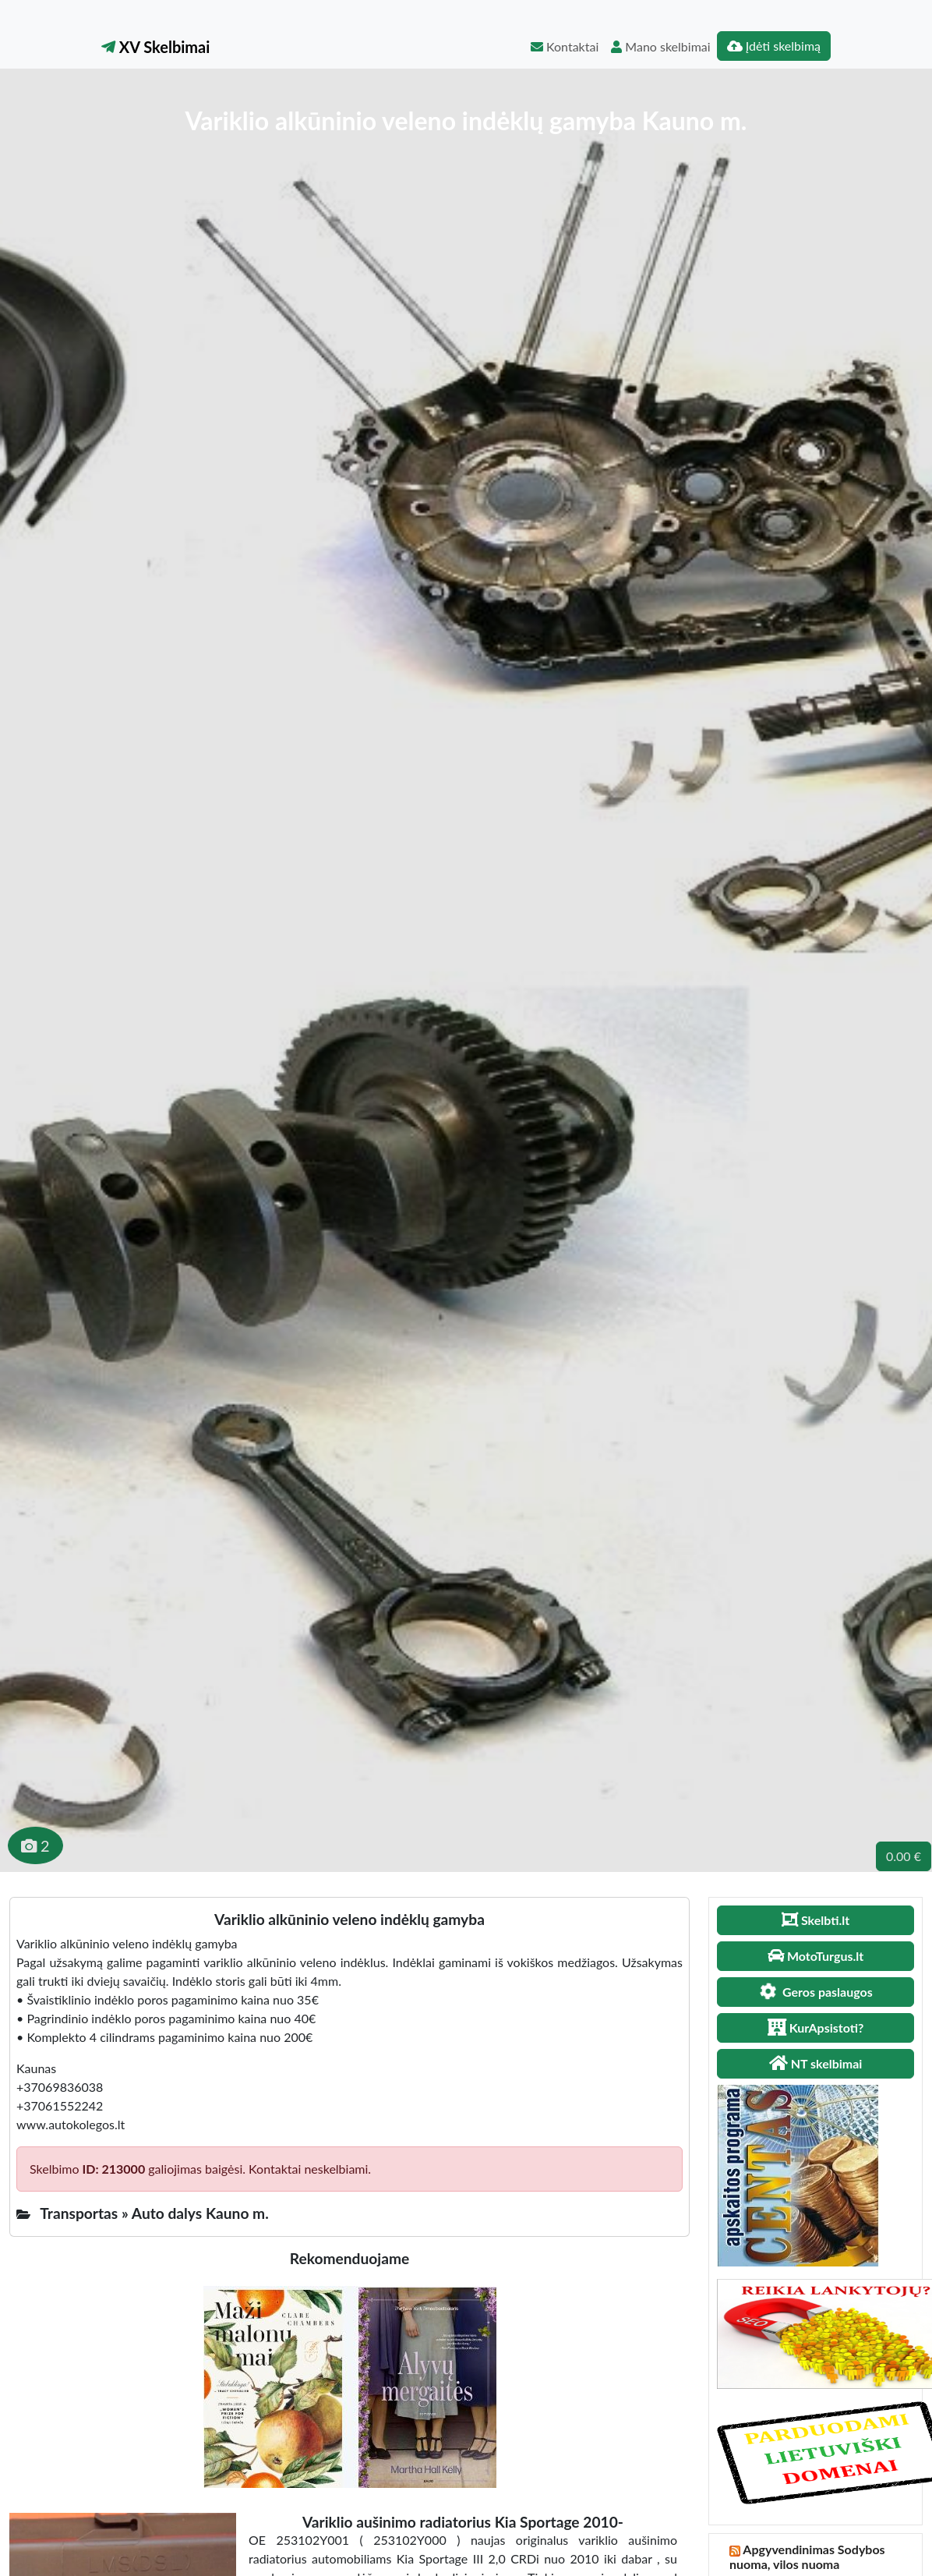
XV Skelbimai (155, 46)
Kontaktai (564, 46)
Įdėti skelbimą (774, 45)
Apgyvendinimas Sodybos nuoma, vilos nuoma (807, 2556)
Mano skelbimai (660, 46)
